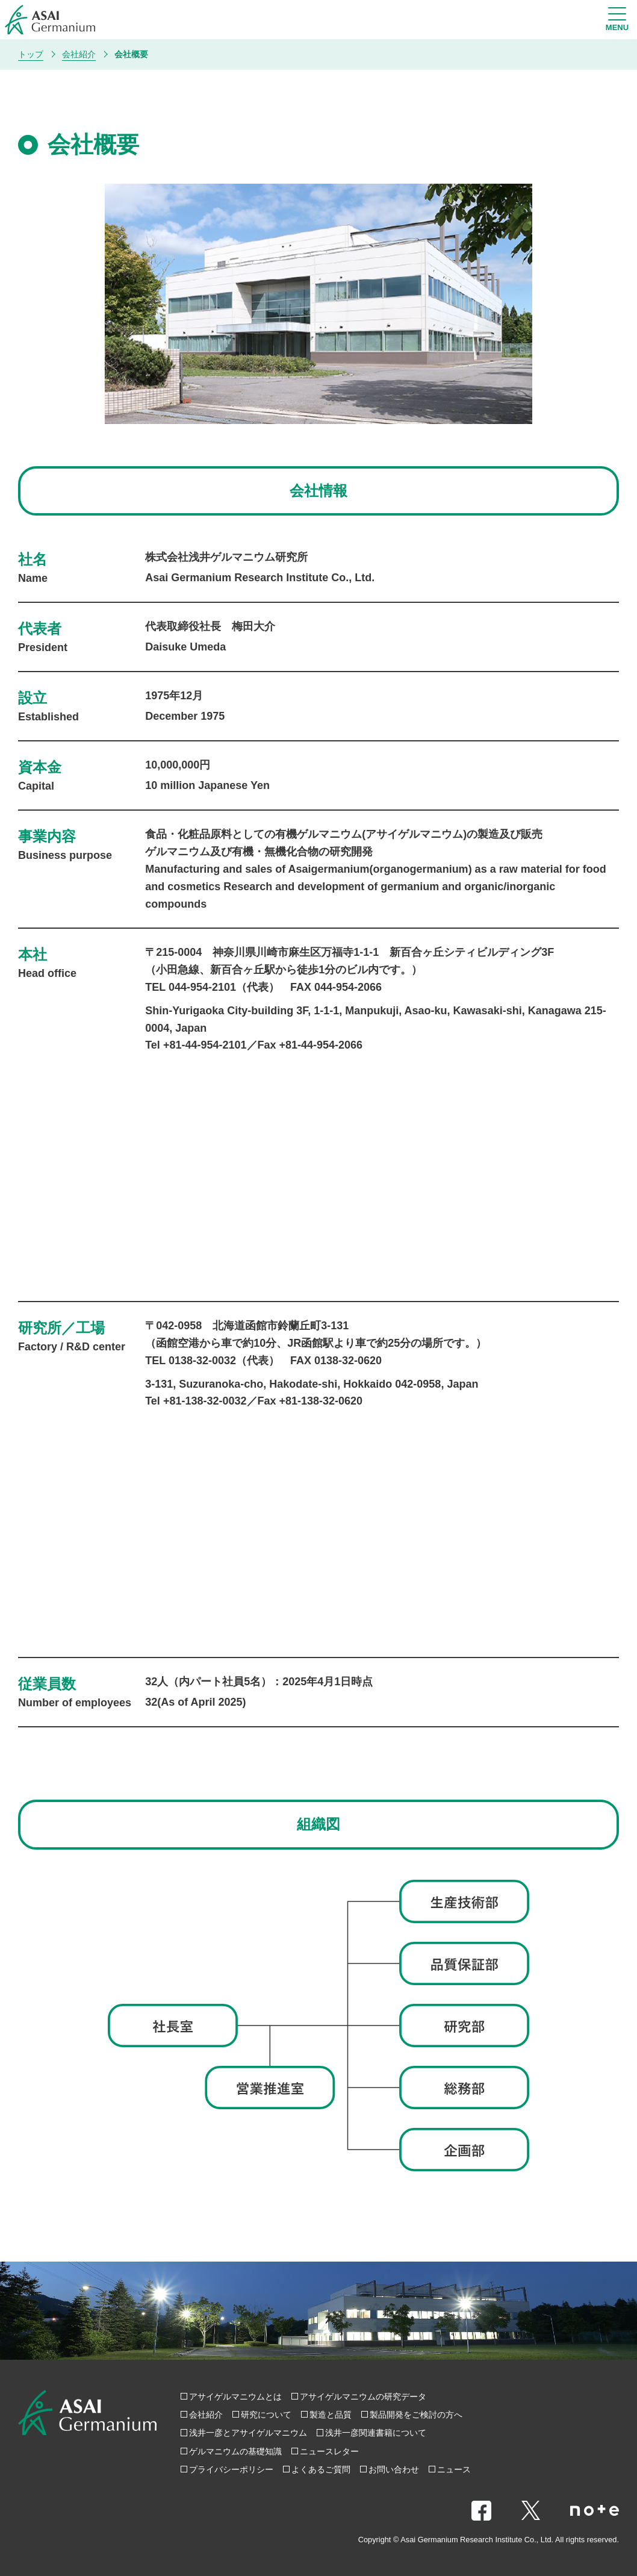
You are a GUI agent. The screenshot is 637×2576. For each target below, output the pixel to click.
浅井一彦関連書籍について (375, 2432)
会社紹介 (206, 2414)
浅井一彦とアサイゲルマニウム (248, 2432)
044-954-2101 (202, 987)
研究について (266, 2414)
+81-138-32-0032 (205, 1401)
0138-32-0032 (202, 1361)
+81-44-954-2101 (205, 1045)
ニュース (454, 2469)
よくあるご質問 (320, 2469)
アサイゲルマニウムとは (235, 2396)
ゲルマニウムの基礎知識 (235, 2451)
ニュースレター (329, 2451)
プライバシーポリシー (231, 2469)
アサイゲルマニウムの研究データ (363, 2396)
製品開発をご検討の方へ (416, 2414)
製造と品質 (330, 2414)
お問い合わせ (393, 2469)
